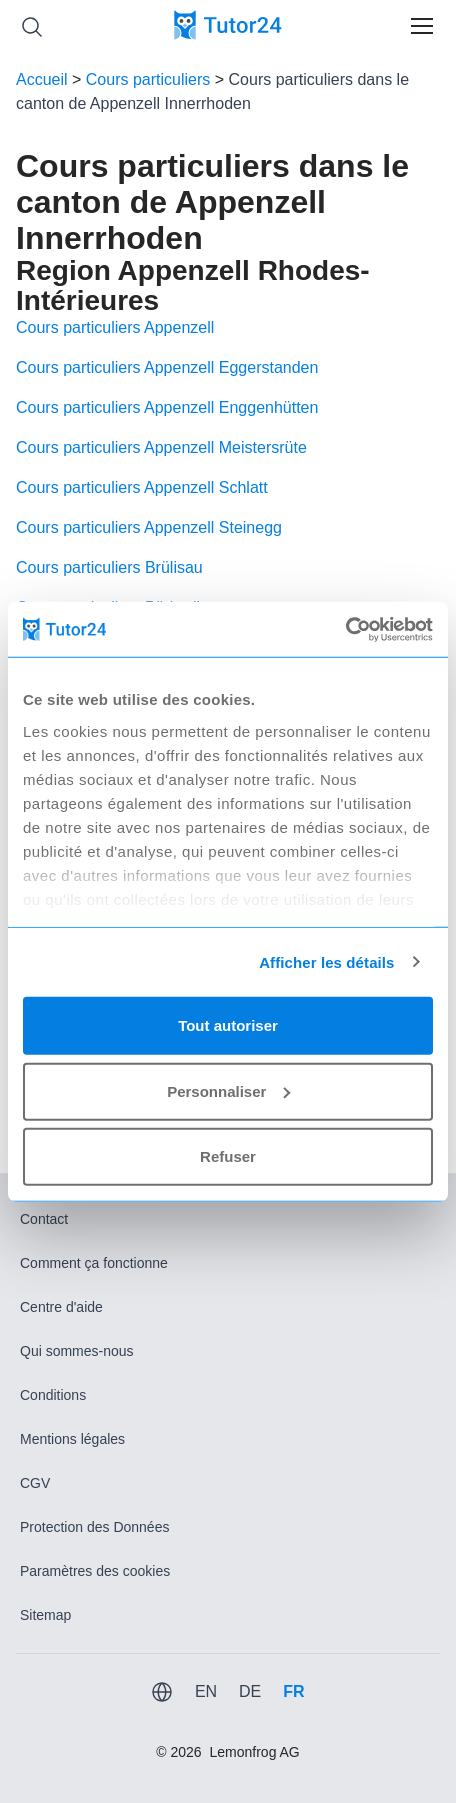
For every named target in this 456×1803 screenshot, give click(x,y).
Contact (44, 1219)
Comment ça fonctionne (94, 1263)
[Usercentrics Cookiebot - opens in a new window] (345, 629)
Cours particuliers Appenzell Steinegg (149, 527)
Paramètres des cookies (95, 1571)
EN (206, 1691)
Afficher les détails (326, 961)
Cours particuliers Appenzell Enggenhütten (167, 407)
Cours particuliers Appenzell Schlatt (142, 487)
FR (293, 1691)
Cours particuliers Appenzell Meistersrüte (161, 447)
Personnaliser (228, 1090)
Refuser (228, 1156)
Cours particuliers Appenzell (115, 327)
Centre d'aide (61, 1307)
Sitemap (45, 1615)
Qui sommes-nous (77, 1351)
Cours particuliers (148, 79)
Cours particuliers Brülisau (109, 567)
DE (250, 1691)
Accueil (42, 79)
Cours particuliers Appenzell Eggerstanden (167, 367)
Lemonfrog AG (254, 1752)
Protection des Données (94, 1527)
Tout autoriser (228, 1025)
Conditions (53, 1395)
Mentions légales (72, 1439)
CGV (35, 1483)
